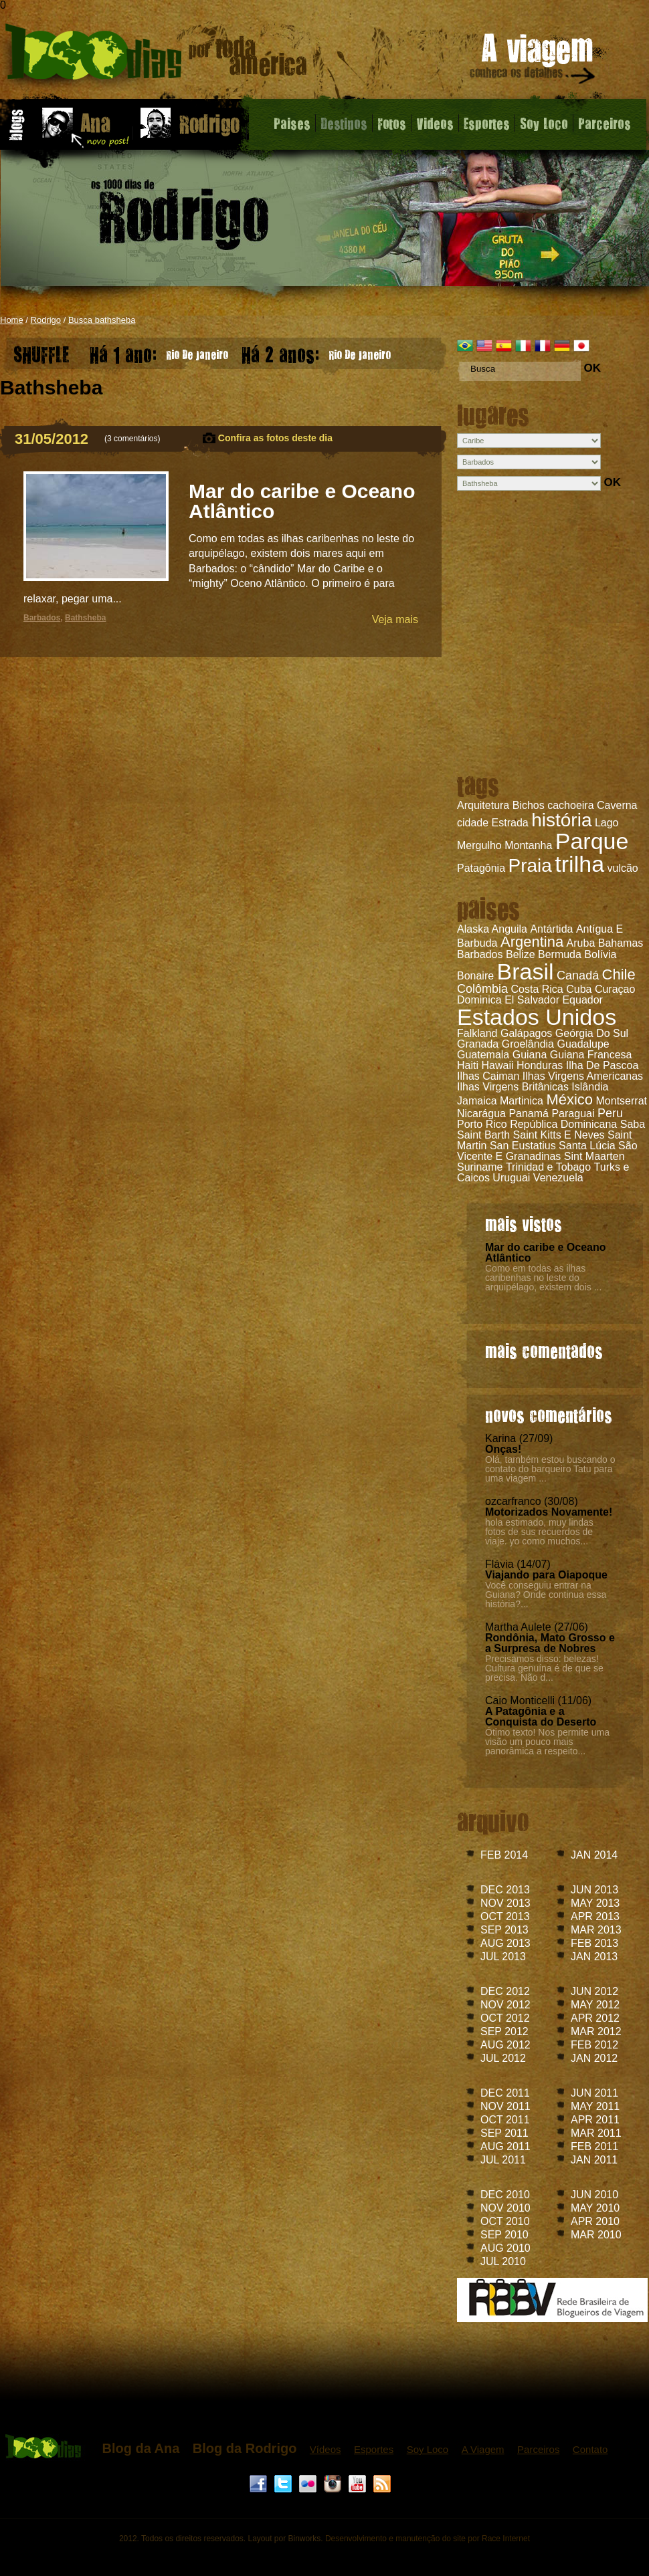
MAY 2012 (595, 2004)
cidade (472, 822)
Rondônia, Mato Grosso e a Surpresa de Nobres (550, 1643)
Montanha (528, 845)
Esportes (487, 123)
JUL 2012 (503, 2058)
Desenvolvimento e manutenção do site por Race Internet (427, 2538)
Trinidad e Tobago (548, 1167)
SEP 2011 (504, 2133)
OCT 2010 (505, 2221)
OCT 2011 (505, 2119)
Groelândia (528, 1044)
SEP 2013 (504, 1930)
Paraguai (572, 1113)
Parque (592, 841)
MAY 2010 (595, 2208)
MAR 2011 (596, 2133)
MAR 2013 (596, 1930)
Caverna (617, 805)
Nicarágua (481, 1113)
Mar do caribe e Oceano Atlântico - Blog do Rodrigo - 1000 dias (156, 56)
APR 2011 (595, 2119)
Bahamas (621, 943)
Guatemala (483, 1054)
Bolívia (600, 954)
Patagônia (481, 868)
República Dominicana (563, 1124)
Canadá (578, 975)
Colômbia (482, 989)
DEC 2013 (505, 1889)
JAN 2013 (594, 1956)
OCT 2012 (505, 2018)
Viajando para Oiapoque (546, 1574)
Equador (582, 1000)
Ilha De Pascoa (602, 1065)
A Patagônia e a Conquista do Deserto (540, 1717)
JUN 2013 (594, 1889)
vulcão (623, 868)
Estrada (510, 822)
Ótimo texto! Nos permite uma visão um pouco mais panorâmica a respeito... (547, 1741)
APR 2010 (595, 2221)
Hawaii (497, 1065)
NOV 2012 (505, 2004)
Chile (619, 974)
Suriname (479, 1167)
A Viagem (483, 2449)
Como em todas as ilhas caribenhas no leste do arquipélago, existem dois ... (543, 1277)
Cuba (578, 989)
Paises (292, 123)
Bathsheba (85, 617)
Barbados (480, 954)
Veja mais (395, 619)
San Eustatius (523, 1145)
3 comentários (132, 438)
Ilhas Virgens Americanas (583, 1076)
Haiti (467, 1065)
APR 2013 (595, 1916)
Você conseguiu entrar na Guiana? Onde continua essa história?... (545, 1594)
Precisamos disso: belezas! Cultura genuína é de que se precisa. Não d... (544, 1668)
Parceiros (604, 123)
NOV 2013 (505, 1903)
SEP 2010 (504, 2234)
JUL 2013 (503, 1956)
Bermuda (559, 954)
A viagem (533, 61)
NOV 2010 (505, 2208)
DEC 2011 (505, 2093)
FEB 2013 (594, 1943)
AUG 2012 (505, 2045)
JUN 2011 (594, 2093)
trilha (579, 863)
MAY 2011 (595, 2106)
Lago (607, 822)
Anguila (509, 929)
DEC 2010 (505, 2194)
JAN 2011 (594, 2159)
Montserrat (621, 1100)
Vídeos (325, 2449)
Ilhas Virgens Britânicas (513, 1086)
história (561, 820)
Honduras (540, 1065)
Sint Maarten (594, 1156)
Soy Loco (544, 123)
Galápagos (526, 1033)
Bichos (529, 805)
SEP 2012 (504, 2031)
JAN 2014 (594, 1855)
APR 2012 (595, 2018)
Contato (590, 2449)
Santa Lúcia (587, 1145)
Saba (632, 1124)
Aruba (581, 943)
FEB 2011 (594, 2146)
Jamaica (477, 1100)
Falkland (477, 1033)
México (569, 1099)
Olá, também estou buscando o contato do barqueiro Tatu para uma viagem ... (550, 1469)
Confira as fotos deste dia (275, 438)
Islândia (589, 1086)
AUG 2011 (505, 2146)
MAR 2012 (596, 2031)
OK (592, 368)
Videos (435, 123)
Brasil (525, 971)
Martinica (521, 1100)
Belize (520, 954)
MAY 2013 (595, 1903)
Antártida (551, 929)
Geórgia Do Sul (591, 1033)
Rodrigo (46, 320)
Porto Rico (482, 1124)
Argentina (531, 941)
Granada (477, 1044)
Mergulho (479, 845)
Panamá (528, 1113)
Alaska (473, 929)
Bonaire (475, 975)
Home (11, 320)
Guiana (530, 1054)
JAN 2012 (594, 2058)
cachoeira (570, 805)
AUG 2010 (505, 2248)
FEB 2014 (504, 1855)
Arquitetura (483, 805)
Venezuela (558, 1177)
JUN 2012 (594, 1991)
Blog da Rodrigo (245, 2448)
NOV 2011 (505, 2106)
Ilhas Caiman (488, 1076)
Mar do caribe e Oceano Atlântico (545, 1253)
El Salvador (531, 1000)
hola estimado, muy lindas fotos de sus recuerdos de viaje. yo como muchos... (539, 1531)
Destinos (343, 123)
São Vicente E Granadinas (547, 1151)
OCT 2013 (505, 1916)
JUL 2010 (503, 2261)
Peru (610, 1113)
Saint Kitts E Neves (559, 1135)
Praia (530, 865)
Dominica (479, 1000)
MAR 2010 (596, 2234)
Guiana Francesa (591, 1054)
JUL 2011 (503, 2159)
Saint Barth (483, 1135)
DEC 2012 (505, 1991)
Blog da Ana (140, 2448)
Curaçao (615, 989)
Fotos (391, 123)
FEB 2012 (594, 2045)
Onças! (503, 1449)
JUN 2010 (594, 2194)
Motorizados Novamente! (548, 1512)
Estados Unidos (536, 1017)
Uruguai (511, 1177)
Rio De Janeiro (159, 351)
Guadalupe (583, 1044)
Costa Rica (537, 989)
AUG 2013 (505, 1943)
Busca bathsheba (101, 320)
